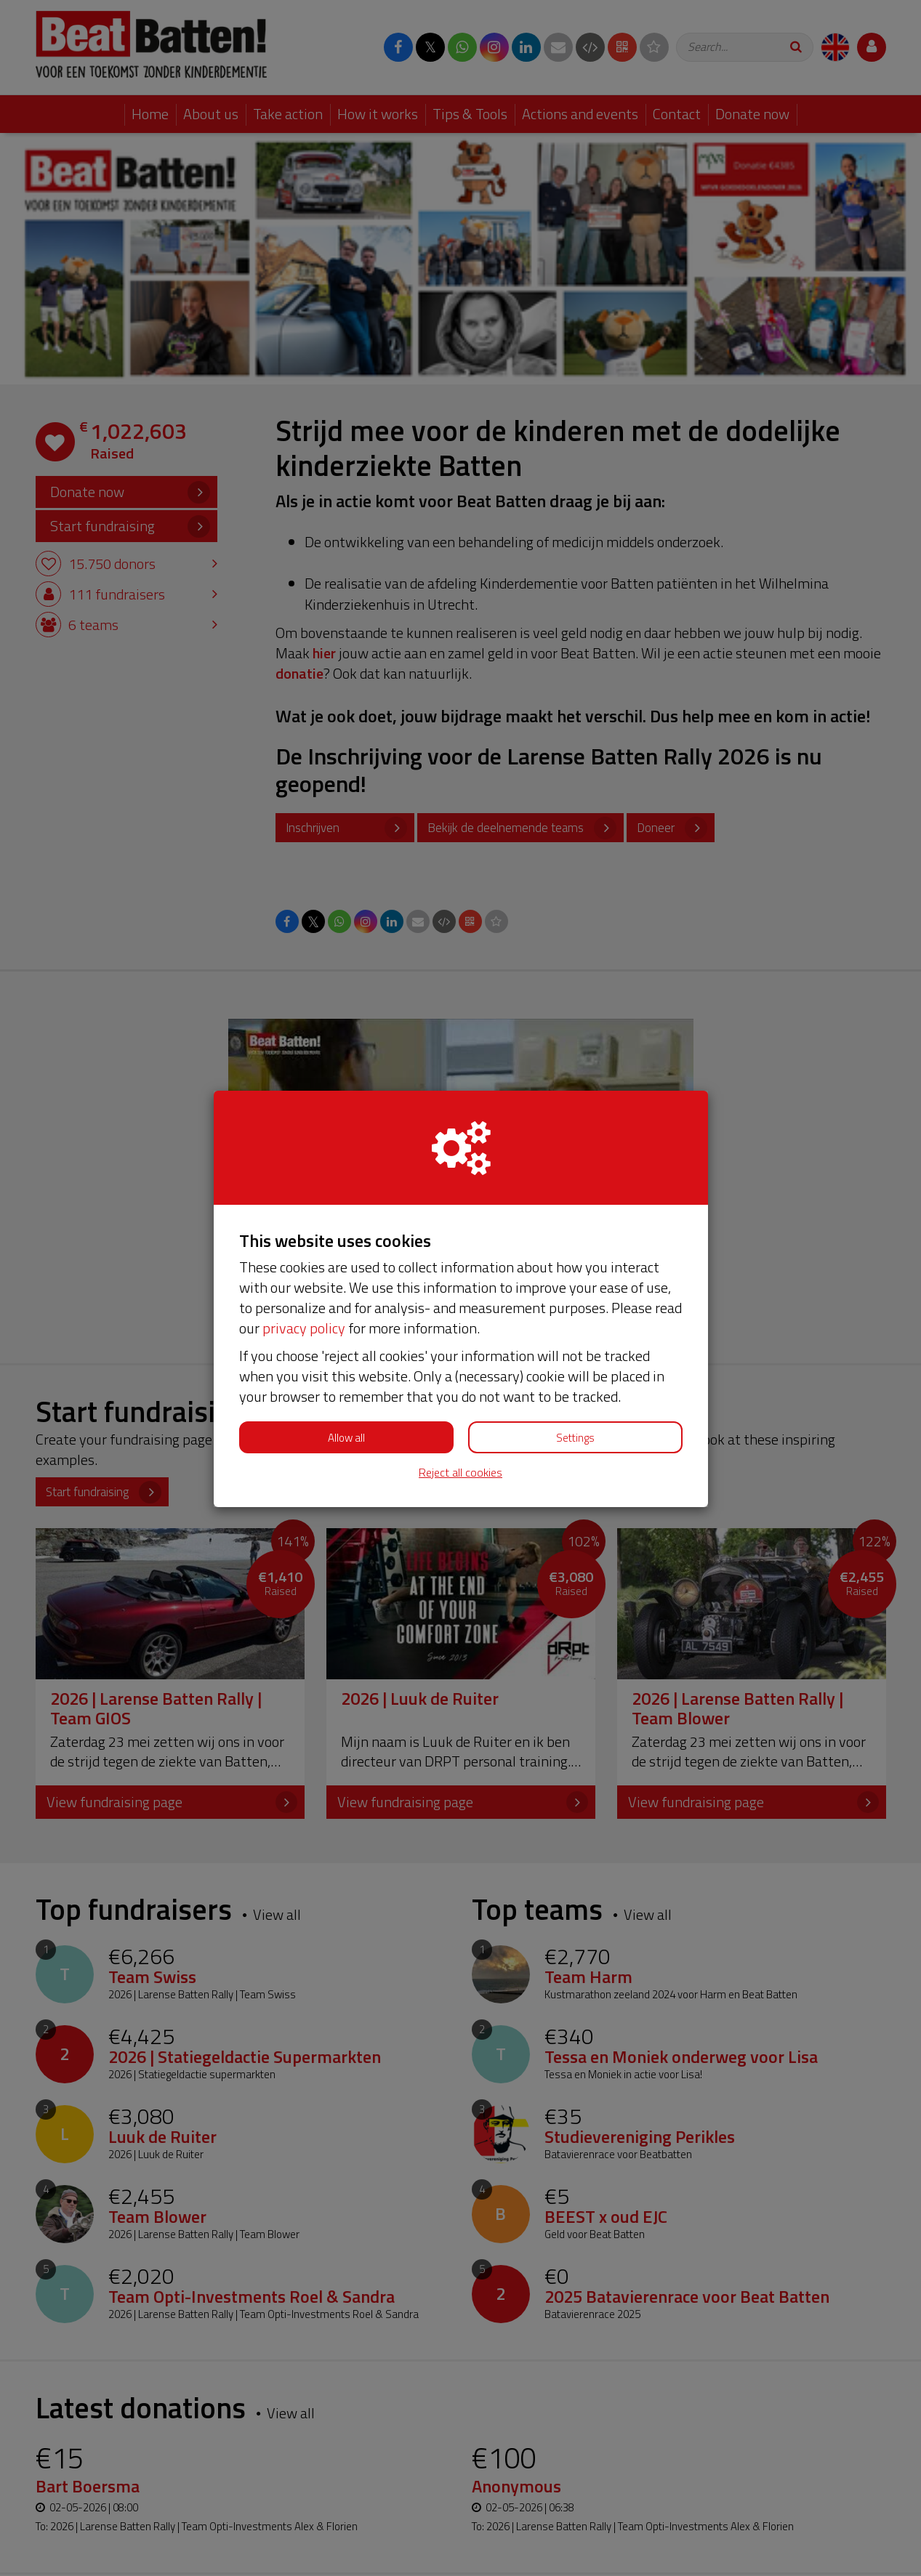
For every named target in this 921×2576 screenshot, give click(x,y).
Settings (575, 1437)
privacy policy (303, 1328)
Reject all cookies (460, 1472)
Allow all (346, 1437)
